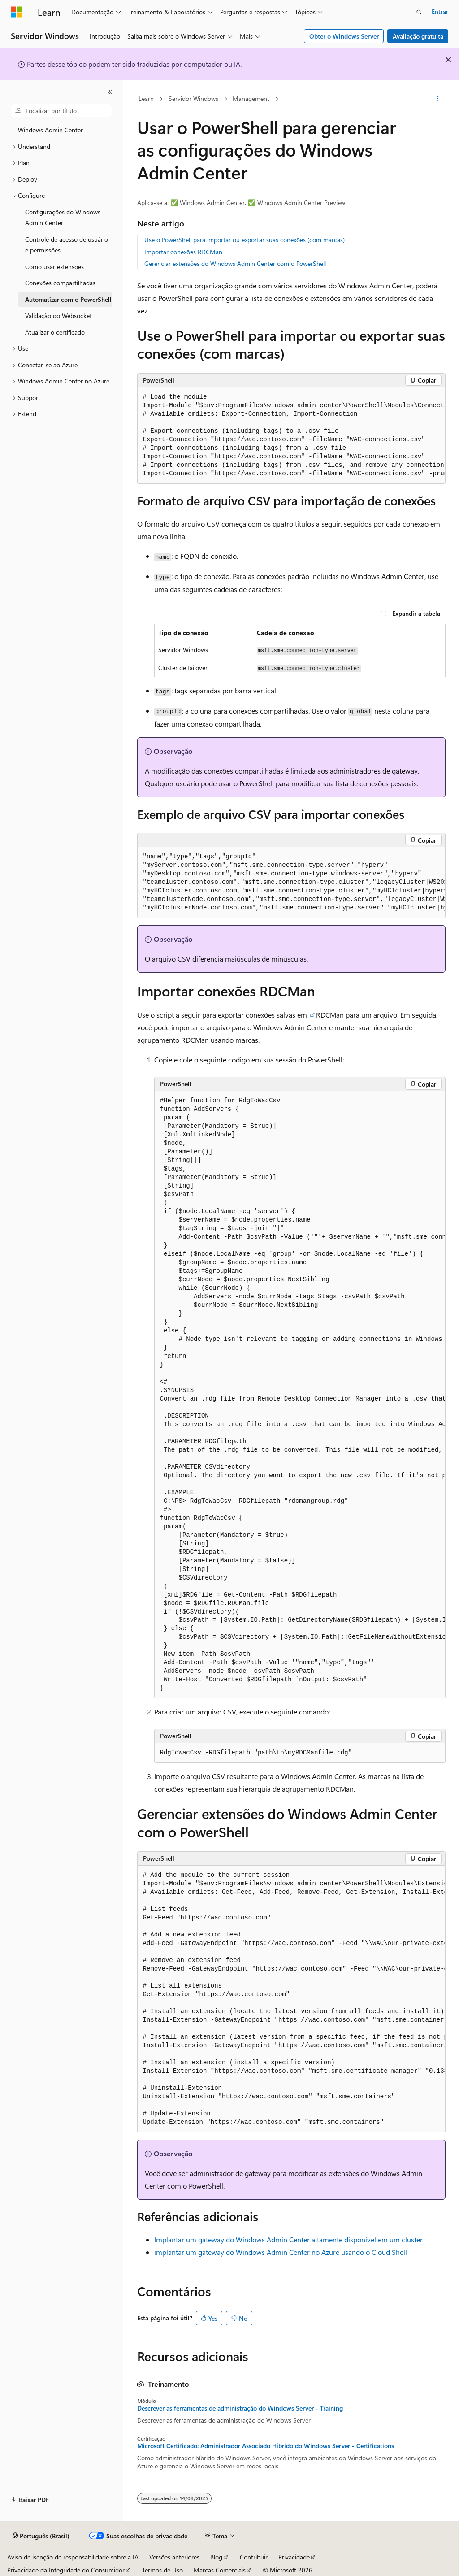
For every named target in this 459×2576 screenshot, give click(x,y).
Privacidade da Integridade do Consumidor (66, 2570)
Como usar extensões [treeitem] (54, 266)
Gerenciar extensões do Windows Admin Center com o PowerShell (235, 263)
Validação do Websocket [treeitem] (58, 315)
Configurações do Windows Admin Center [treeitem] (62, 217)
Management (251, 98)
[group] (291, 435)
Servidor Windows (193, 98)
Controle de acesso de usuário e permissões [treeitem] (66, 245)
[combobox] (61, 111)
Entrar (440, 11)
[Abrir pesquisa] (419, 12)
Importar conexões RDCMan (183, 252)
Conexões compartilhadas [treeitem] (60, 282)
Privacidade (294, 2557)
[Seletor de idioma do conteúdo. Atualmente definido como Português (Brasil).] (41, 2536)
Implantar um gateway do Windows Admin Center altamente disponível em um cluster (288, 2239)
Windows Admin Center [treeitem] (50, 130)
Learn (146, 98)
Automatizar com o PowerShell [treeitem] (68, 299)
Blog (216, 2557)
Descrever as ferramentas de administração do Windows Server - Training (240, 2408)
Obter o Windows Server (344, 36)
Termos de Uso (162, 2570)
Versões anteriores (174, 2557)
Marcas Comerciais (220, 2570)
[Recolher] (109, 92)
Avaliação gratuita (418, 36)
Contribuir (254, 2557)
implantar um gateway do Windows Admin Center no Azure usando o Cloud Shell (280, 2252)
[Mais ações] (437, 99)
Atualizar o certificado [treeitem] (55, 332)
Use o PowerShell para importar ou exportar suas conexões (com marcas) (244, 239)
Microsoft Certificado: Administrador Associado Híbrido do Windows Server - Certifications (265, 2446)
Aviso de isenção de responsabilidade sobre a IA (73, 2557)
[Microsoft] (16, 12)
